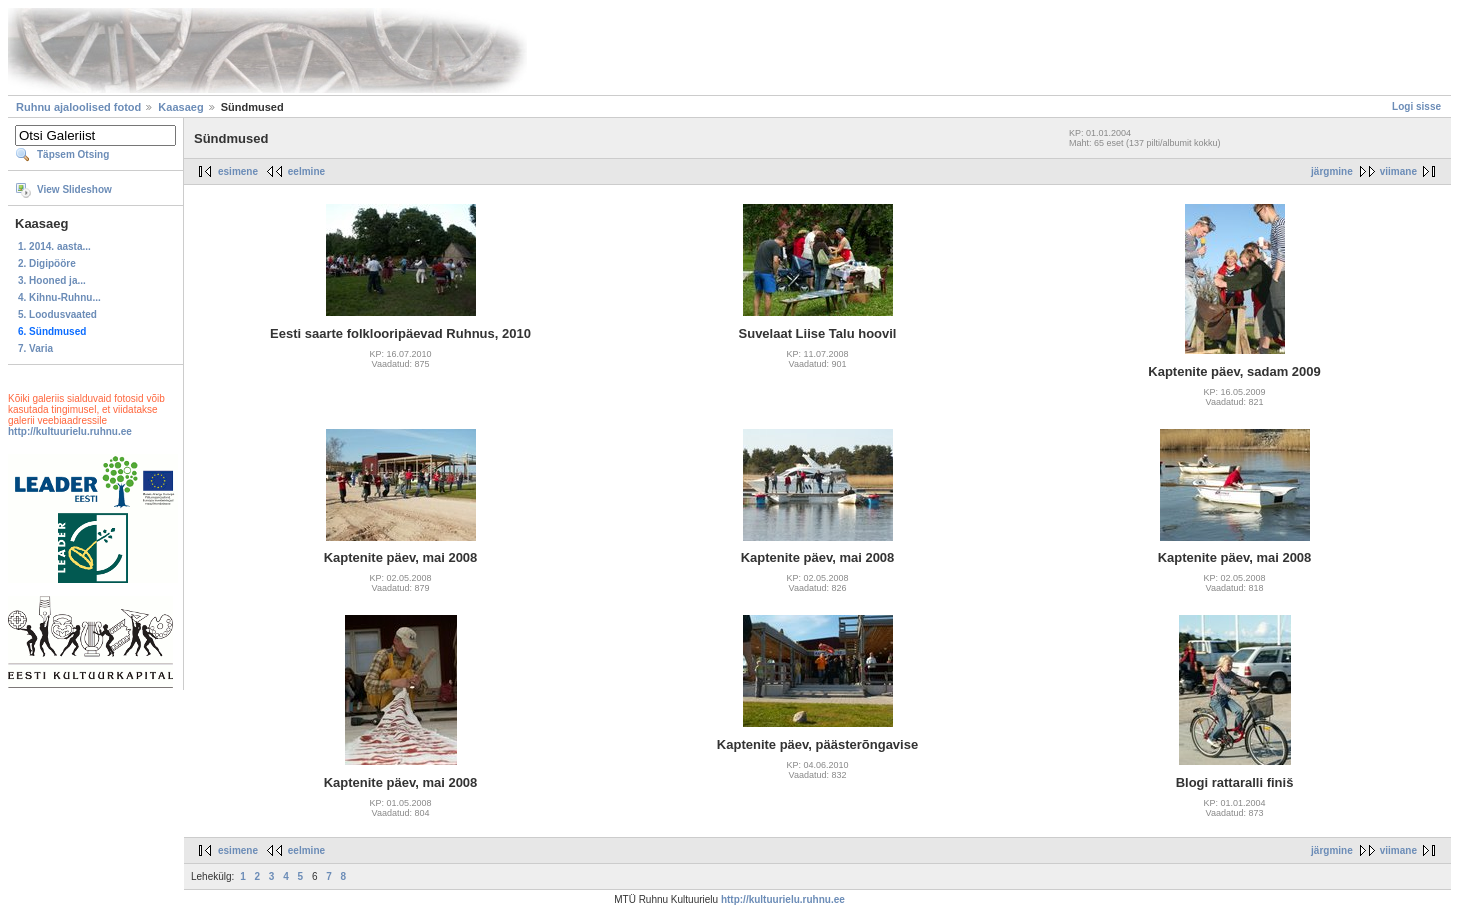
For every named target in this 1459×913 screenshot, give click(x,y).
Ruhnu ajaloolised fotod (78, 107)
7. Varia (35, 348)
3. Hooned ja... (52, 280)
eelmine (306, 171)
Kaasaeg (180, 107)
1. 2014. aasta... (54, 246)
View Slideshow (74, 189)
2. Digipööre (47, 263)
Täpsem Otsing (73, 154)
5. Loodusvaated (57, 314)
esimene (238, 171)
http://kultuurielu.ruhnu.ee (70, 431)
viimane (1398, 171)
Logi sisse (1416, 106)
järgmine (1332, 171)
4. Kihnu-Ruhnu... (59, 297)
